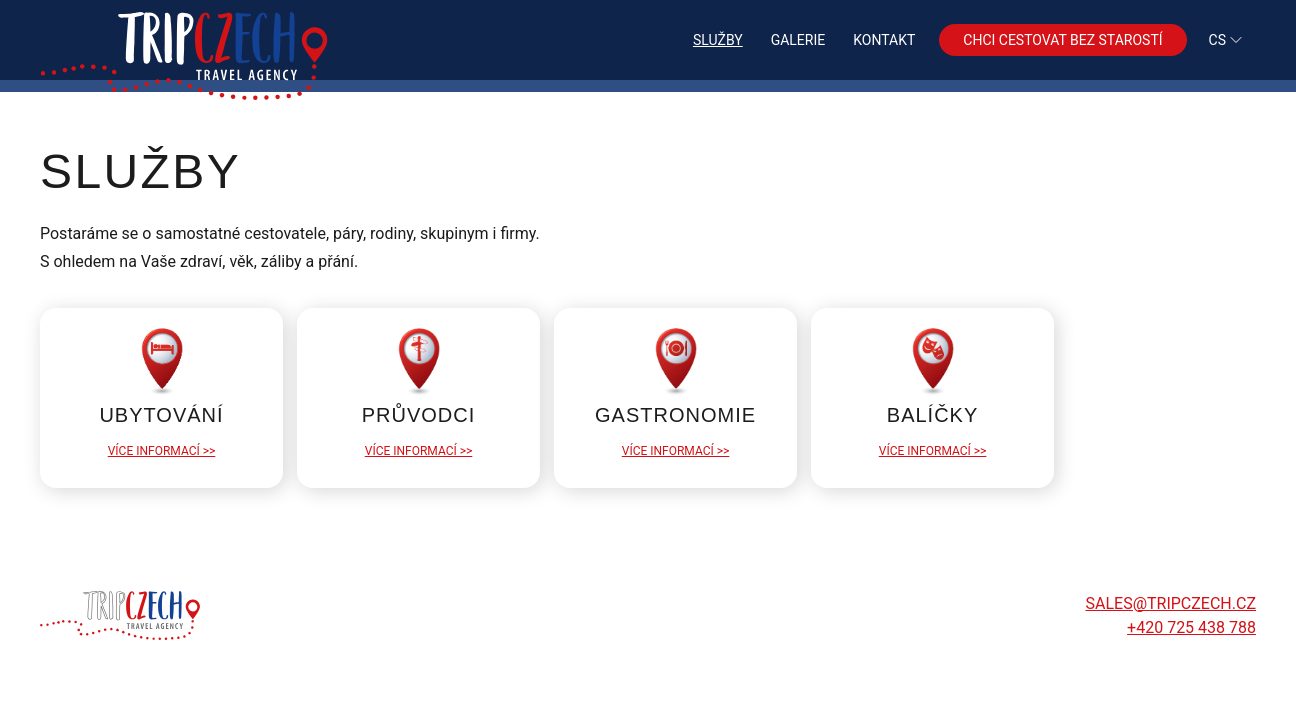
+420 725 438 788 (1191, 627)
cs (1226, 40)
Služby (718, 40)
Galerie (798, 40)
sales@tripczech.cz (1170, 603)
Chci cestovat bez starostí (1062, 40)
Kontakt (884, 40)
